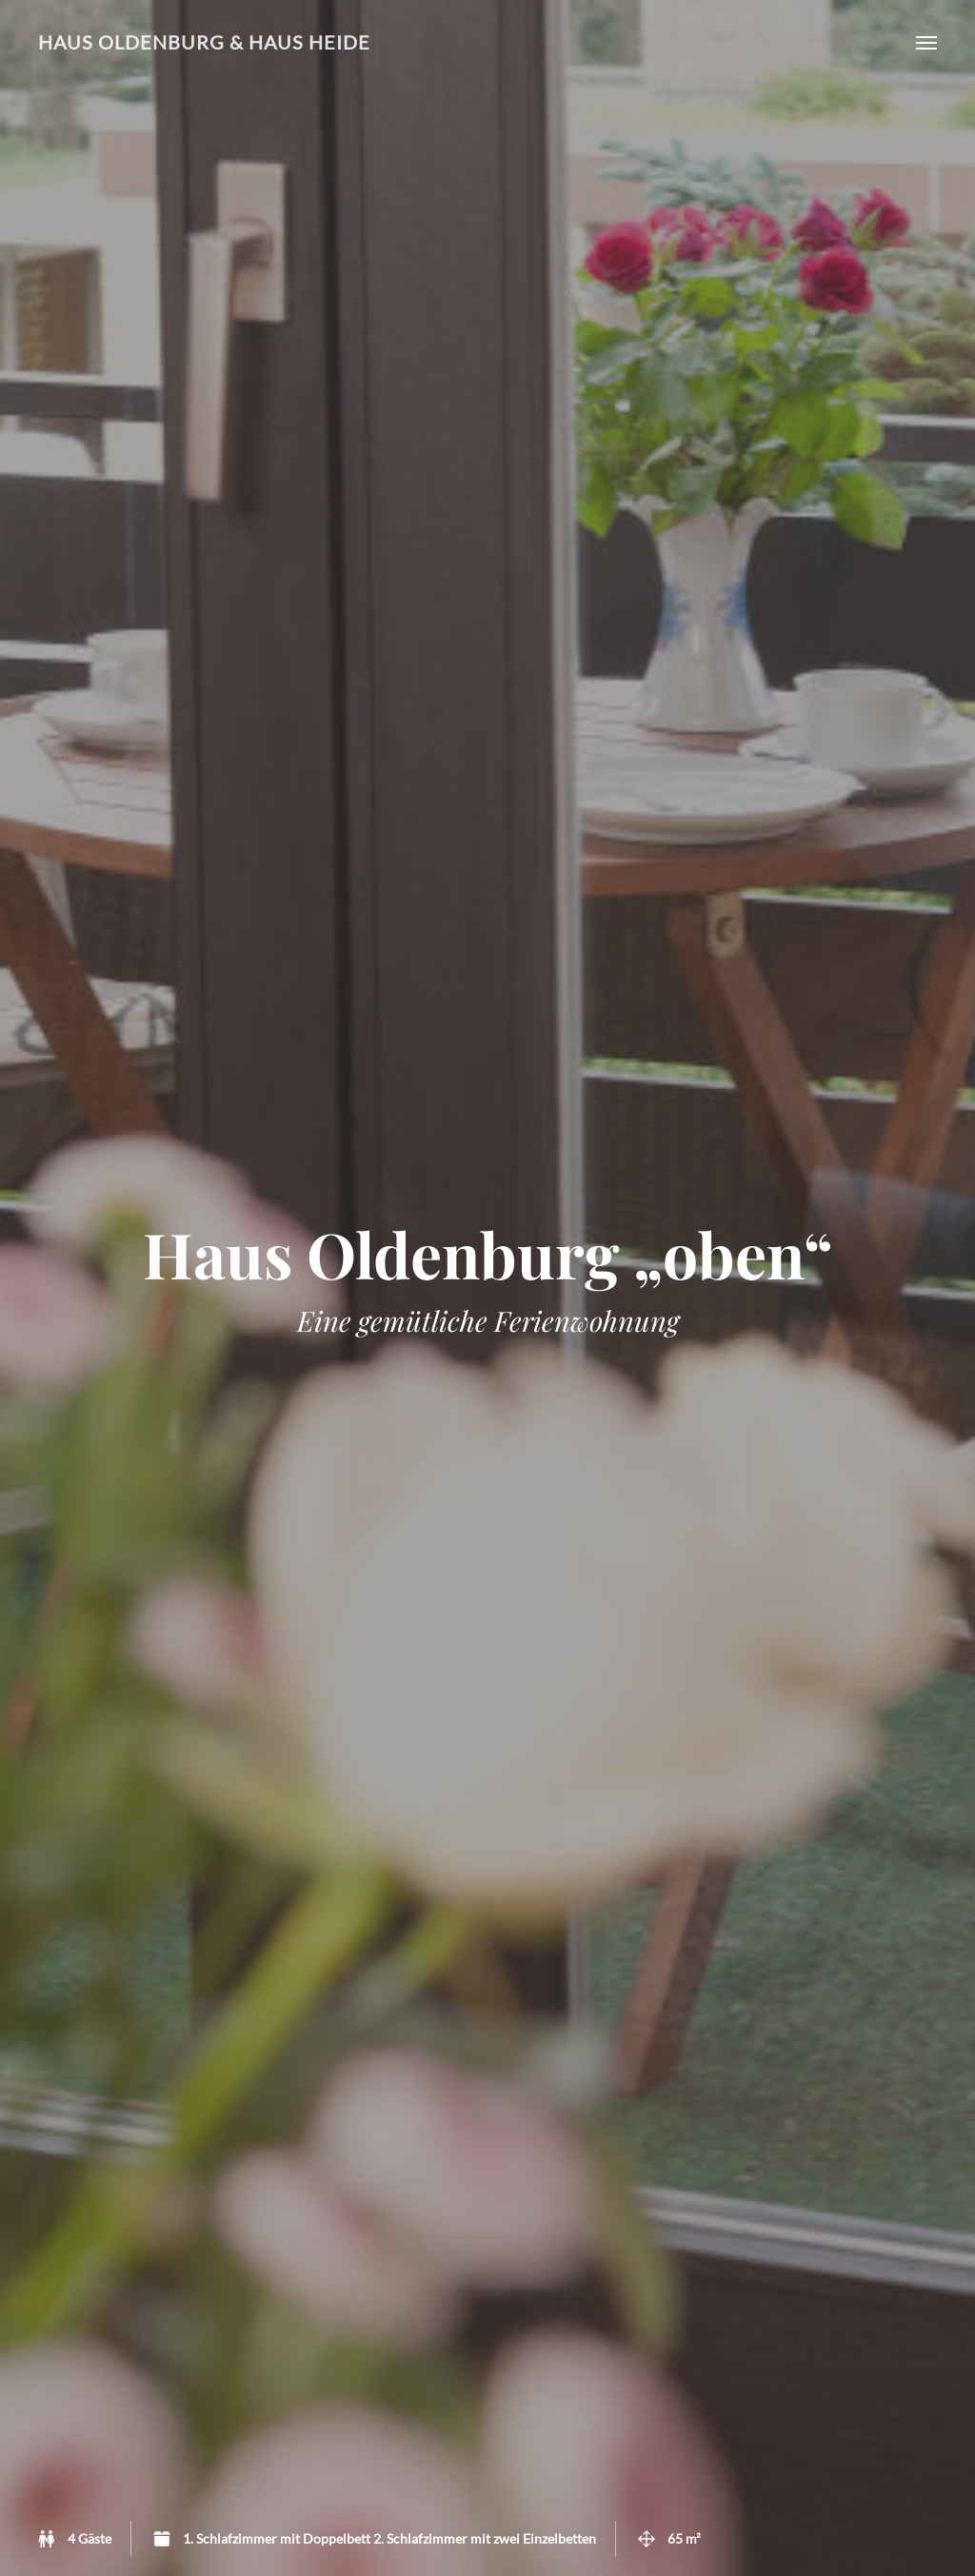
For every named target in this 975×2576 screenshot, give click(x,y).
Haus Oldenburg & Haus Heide (204, 42)
